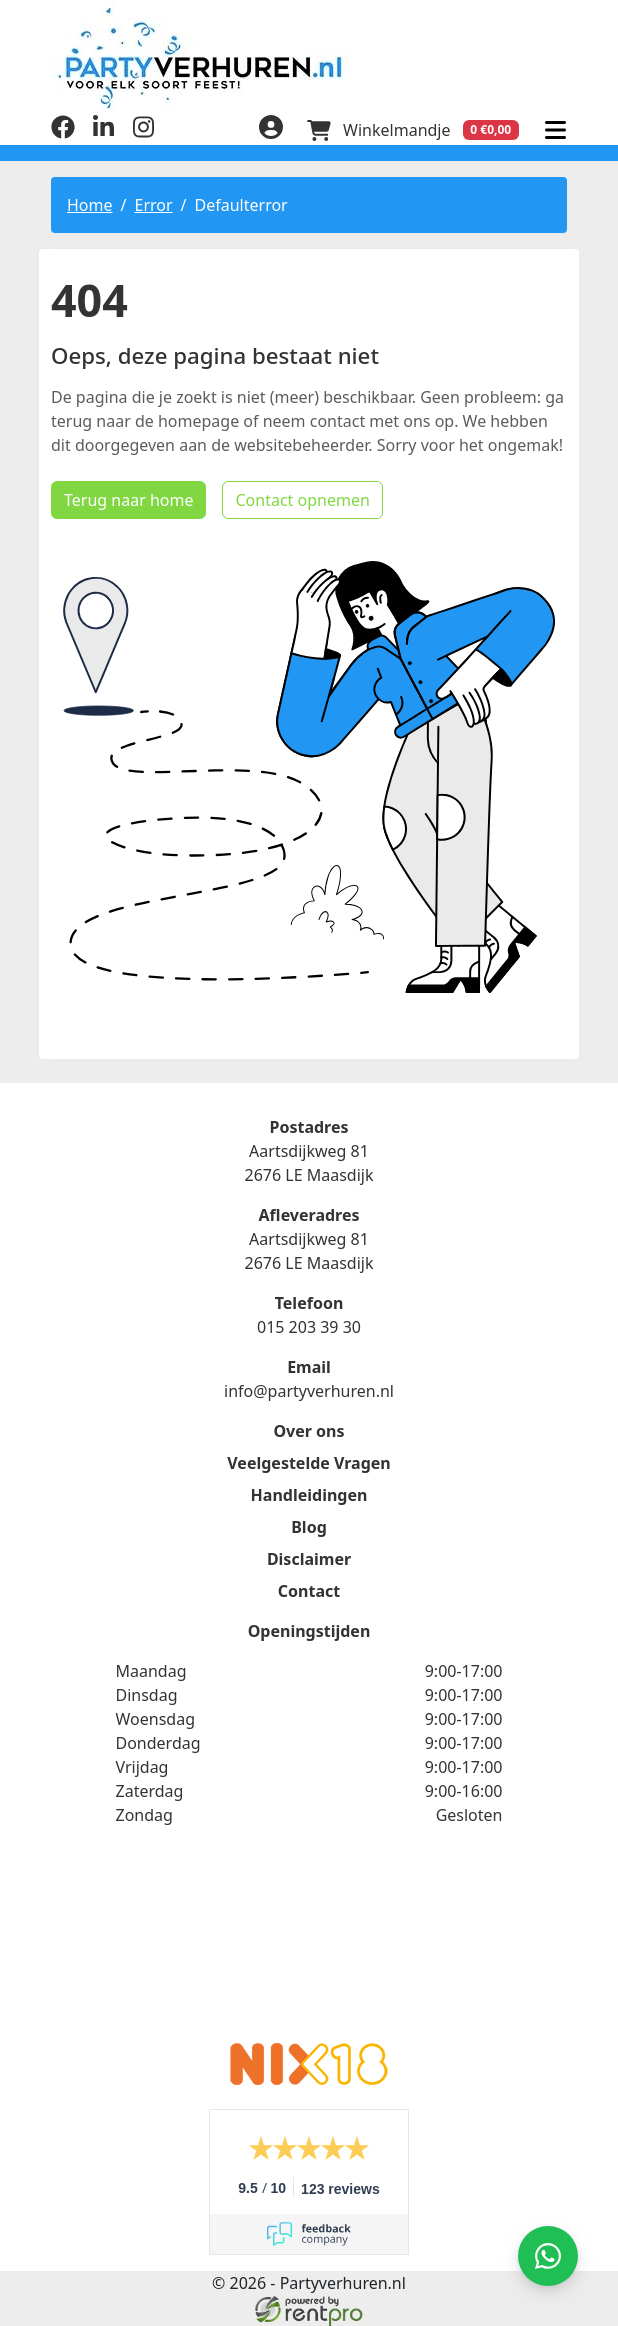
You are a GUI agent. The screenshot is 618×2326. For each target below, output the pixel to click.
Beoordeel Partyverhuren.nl (309, 1947)
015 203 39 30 (309, 1327)
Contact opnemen (302, 500)
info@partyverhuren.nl (309, 1391)
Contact (309, 1591)
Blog (309, 1527)
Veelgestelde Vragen (308, 1463)
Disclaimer (309, 1559)
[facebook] (63, 133)
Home (90, 205)
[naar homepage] (309, 57)
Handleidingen (309, 1495)
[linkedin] (103, 133)
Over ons (308, 1431)
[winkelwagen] (413, 130)
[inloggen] (271, 130)
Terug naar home (128, 500)
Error (153, 205)
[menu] (555, 130)
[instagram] (143, 133)
